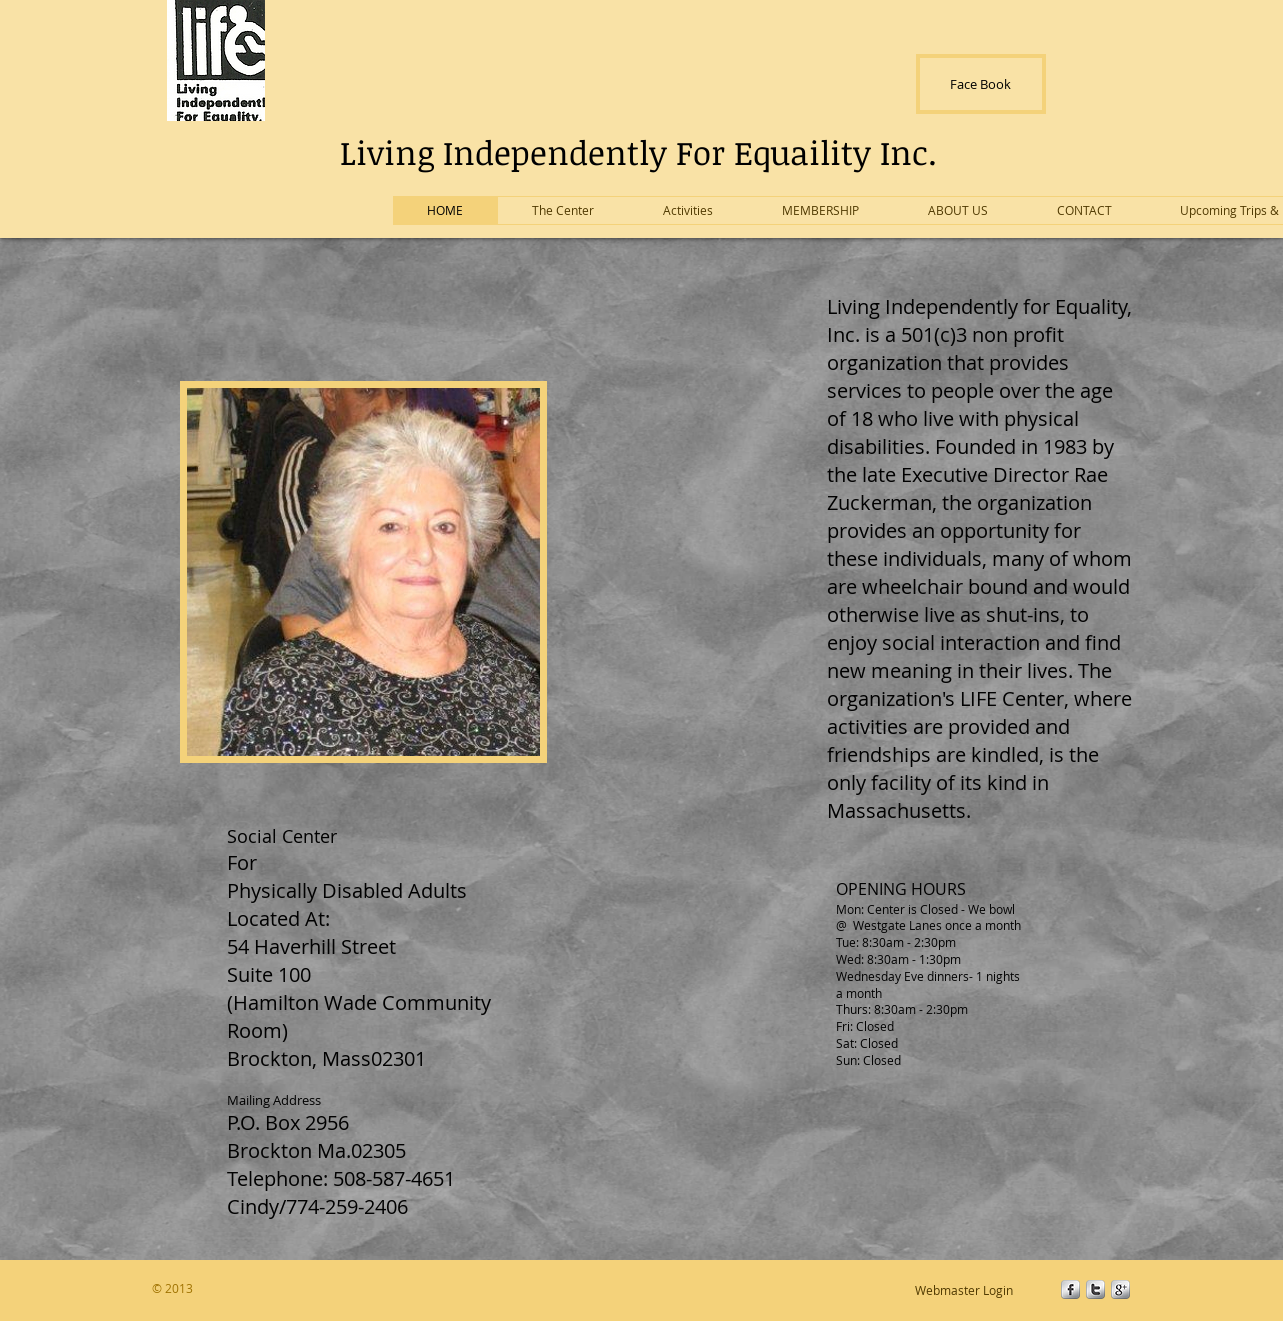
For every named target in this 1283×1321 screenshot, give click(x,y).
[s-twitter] (1095, 1289)
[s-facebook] (1070, 1289)
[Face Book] (981, 84)
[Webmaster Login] (964, 1290)
